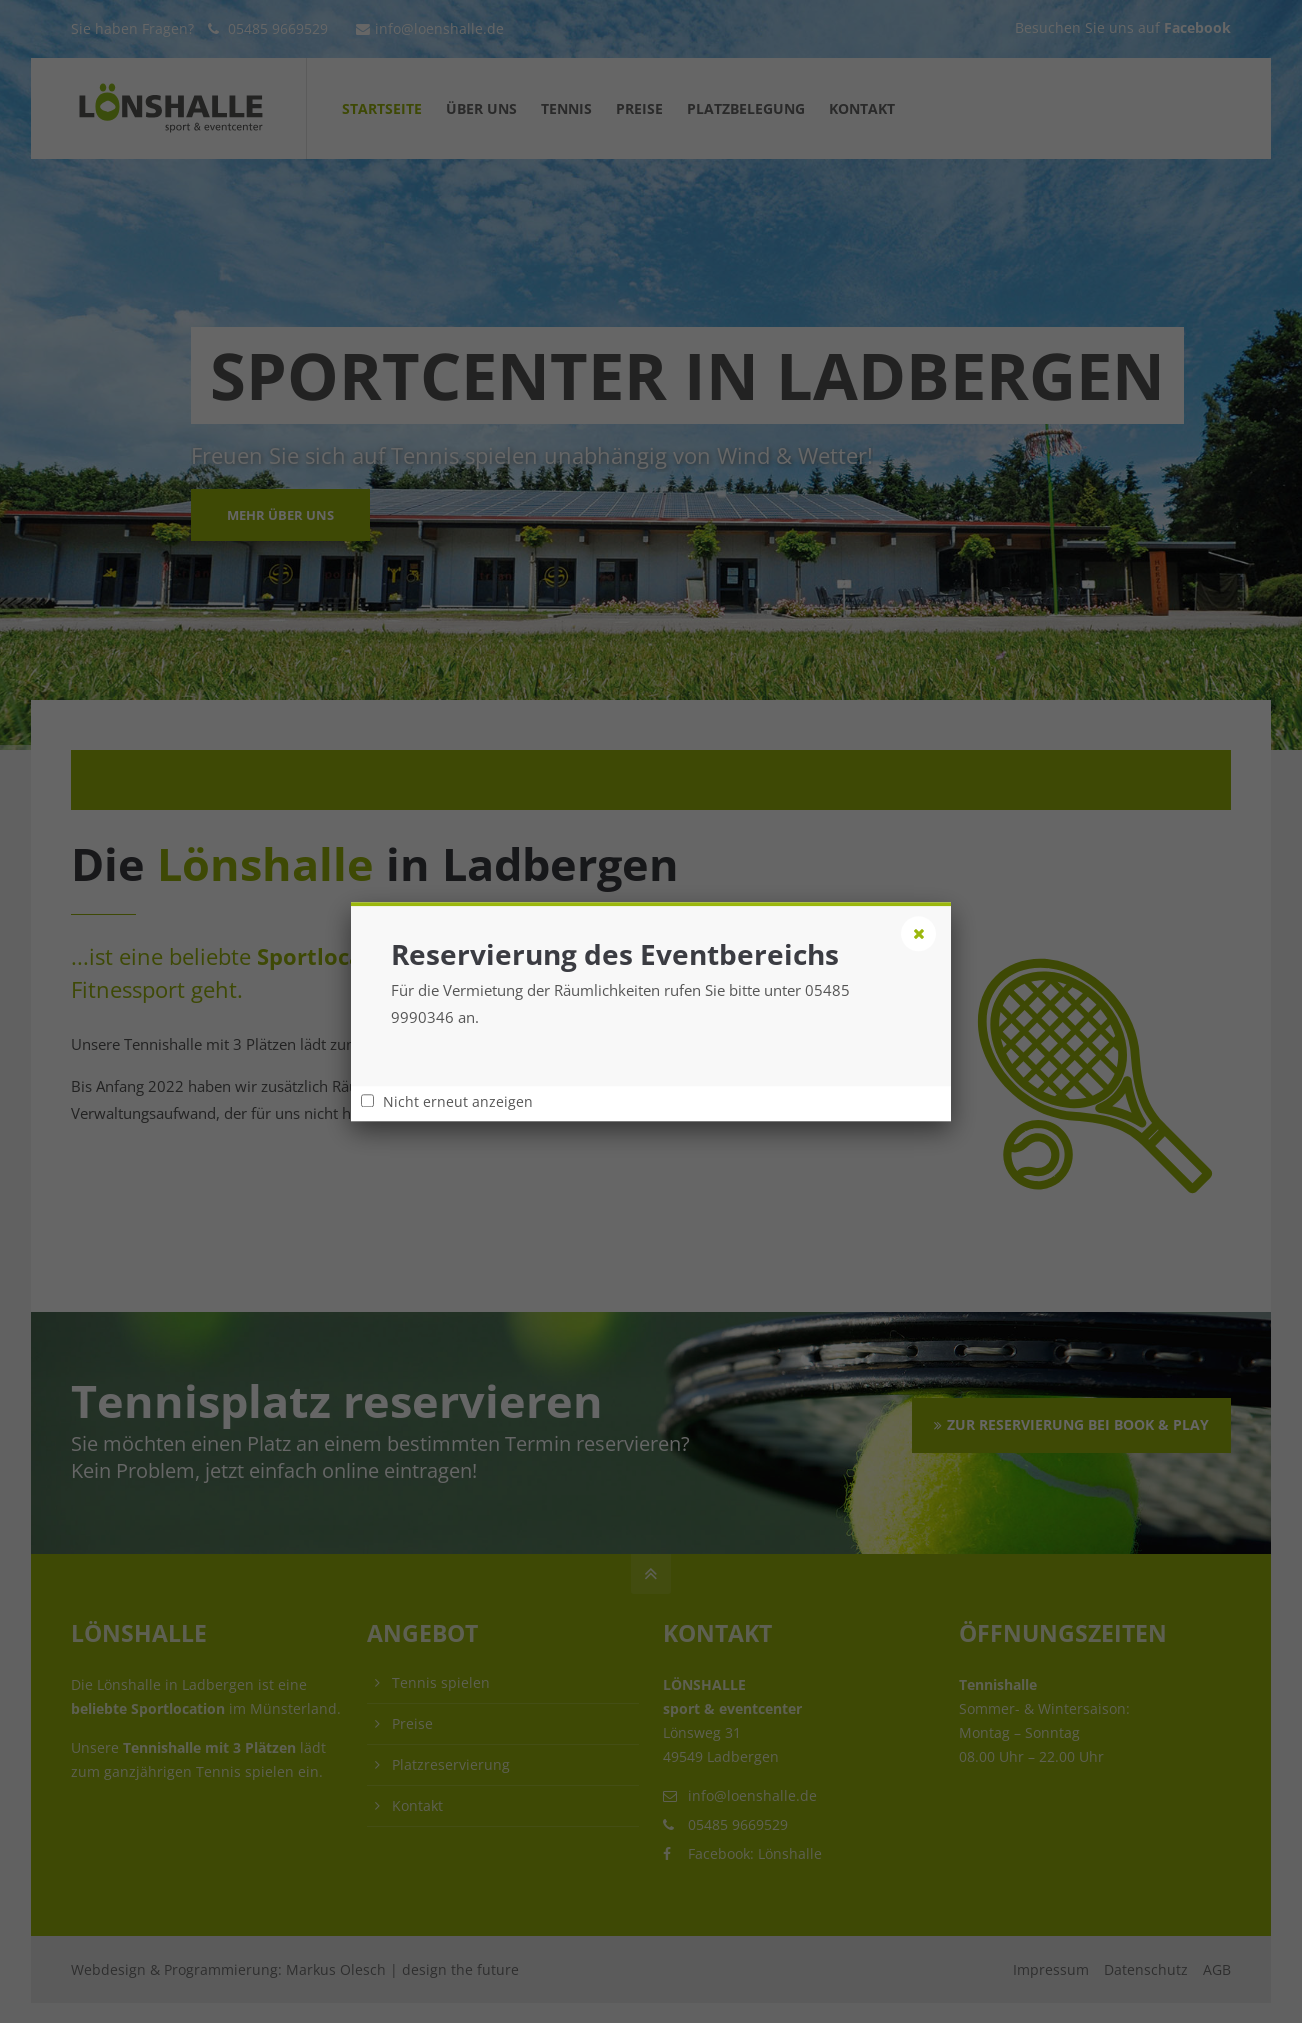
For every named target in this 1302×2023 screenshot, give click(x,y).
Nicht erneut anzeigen (458, 1102)
